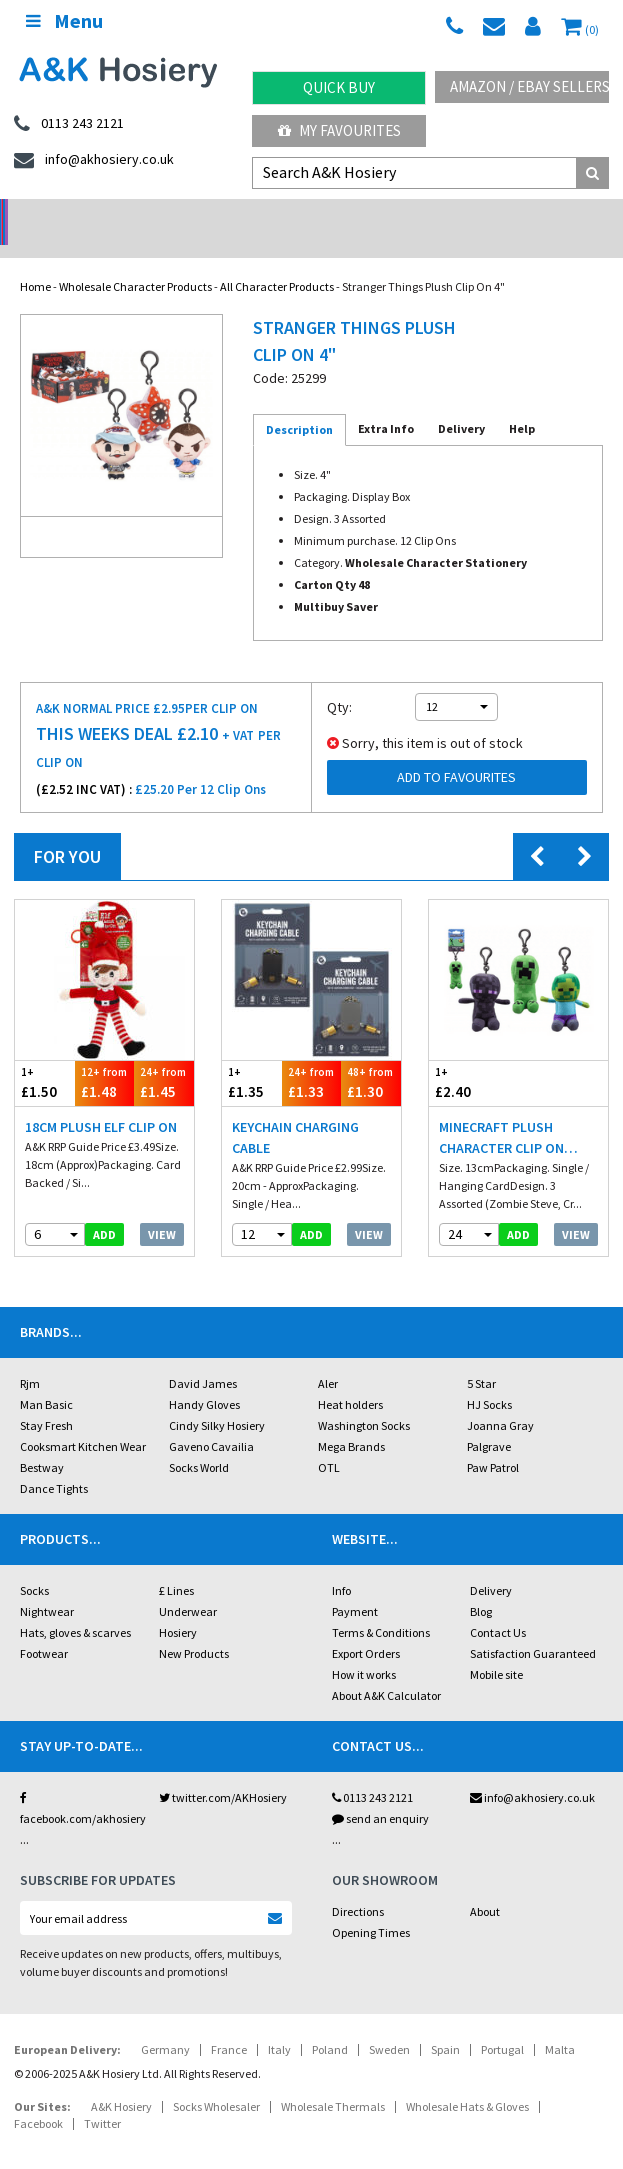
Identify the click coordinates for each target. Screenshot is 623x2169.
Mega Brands (351, 1420)
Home (35, 260)
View (162, 1208)
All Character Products (277, 260)
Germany (165, 2023)
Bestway (42, 1441)
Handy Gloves (204, 1378)
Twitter (102, 2097)
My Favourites (339, 130)
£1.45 (164, 1056)
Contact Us (498, 1606)
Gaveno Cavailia (211, 1420)
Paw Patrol (493, 1441)
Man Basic (46, 1378)
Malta (560, 2023)
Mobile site (496, 1648)
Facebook (38, 2097)
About (485, 1885)
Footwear (44, 1627)
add (104, 1208)
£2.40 (474, 1056)
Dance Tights (54, 1462)
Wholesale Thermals (333, 2080)
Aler (328, 1357)
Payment (355, 1585)
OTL (329, 1441)
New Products (194, 1627)
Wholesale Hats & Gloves (467, 2080)
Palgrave (489, 1420)
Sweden (389, 2023)
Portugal (502, 2023)
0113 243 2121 (372, 1771)
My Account (233, 215)
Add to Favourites (456, 751)
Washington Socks (364, 1399)
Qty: (339, 681)
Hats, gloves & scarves (75, 1606)
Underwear (188, 1585)
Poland (330, 2023)
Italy (279, 2023)
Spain (445, 2023)
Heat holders (350, 1378)
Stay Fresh (46, 1399)
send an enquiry (380, 1792)
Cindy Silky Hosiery (217, 1399)
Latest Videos (545, 215)
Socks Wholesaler (216, 2080)
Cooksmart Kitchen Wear (83, 1420)
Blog (481, 1585)
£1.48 (105, 1056)
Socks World (199, 1441)
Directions (358, 1885)
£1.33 (312, 1056)
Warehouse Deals (389, 215)
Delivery (491, 1564)
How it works (364, 1648)
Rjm (30, 1357)
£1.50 (45, 1056)
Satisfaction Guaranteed (533, 1627)
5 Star (481, 1357)
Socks (34, 1564)
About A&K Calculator (386, 1669)
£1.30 (371, 1056)
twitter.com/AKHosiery (223, 1771)
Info (341, 1564)
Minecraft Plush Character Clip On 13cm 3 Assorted (501, 1112)
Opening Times (371, 1906)
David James (203, 1357)
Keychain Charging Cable (295, 1111)
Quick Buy (339, 87)
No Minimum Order (77, 215)
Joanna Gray (500, 1399)
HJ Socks (489, 1378)
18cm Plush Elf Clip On (101, 1101)
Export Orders (366, 1627)
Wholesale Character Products (135, 260)
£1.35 (252, 1056)
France (229, 2023)
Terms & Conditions (381, 1606)
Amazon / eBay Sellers (529, 86)
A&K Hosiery (121, 2080)
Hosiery (178, 1606)
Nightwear (47, 1585)
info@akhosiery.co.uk (532, 1771)
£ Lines (176, 1564)
